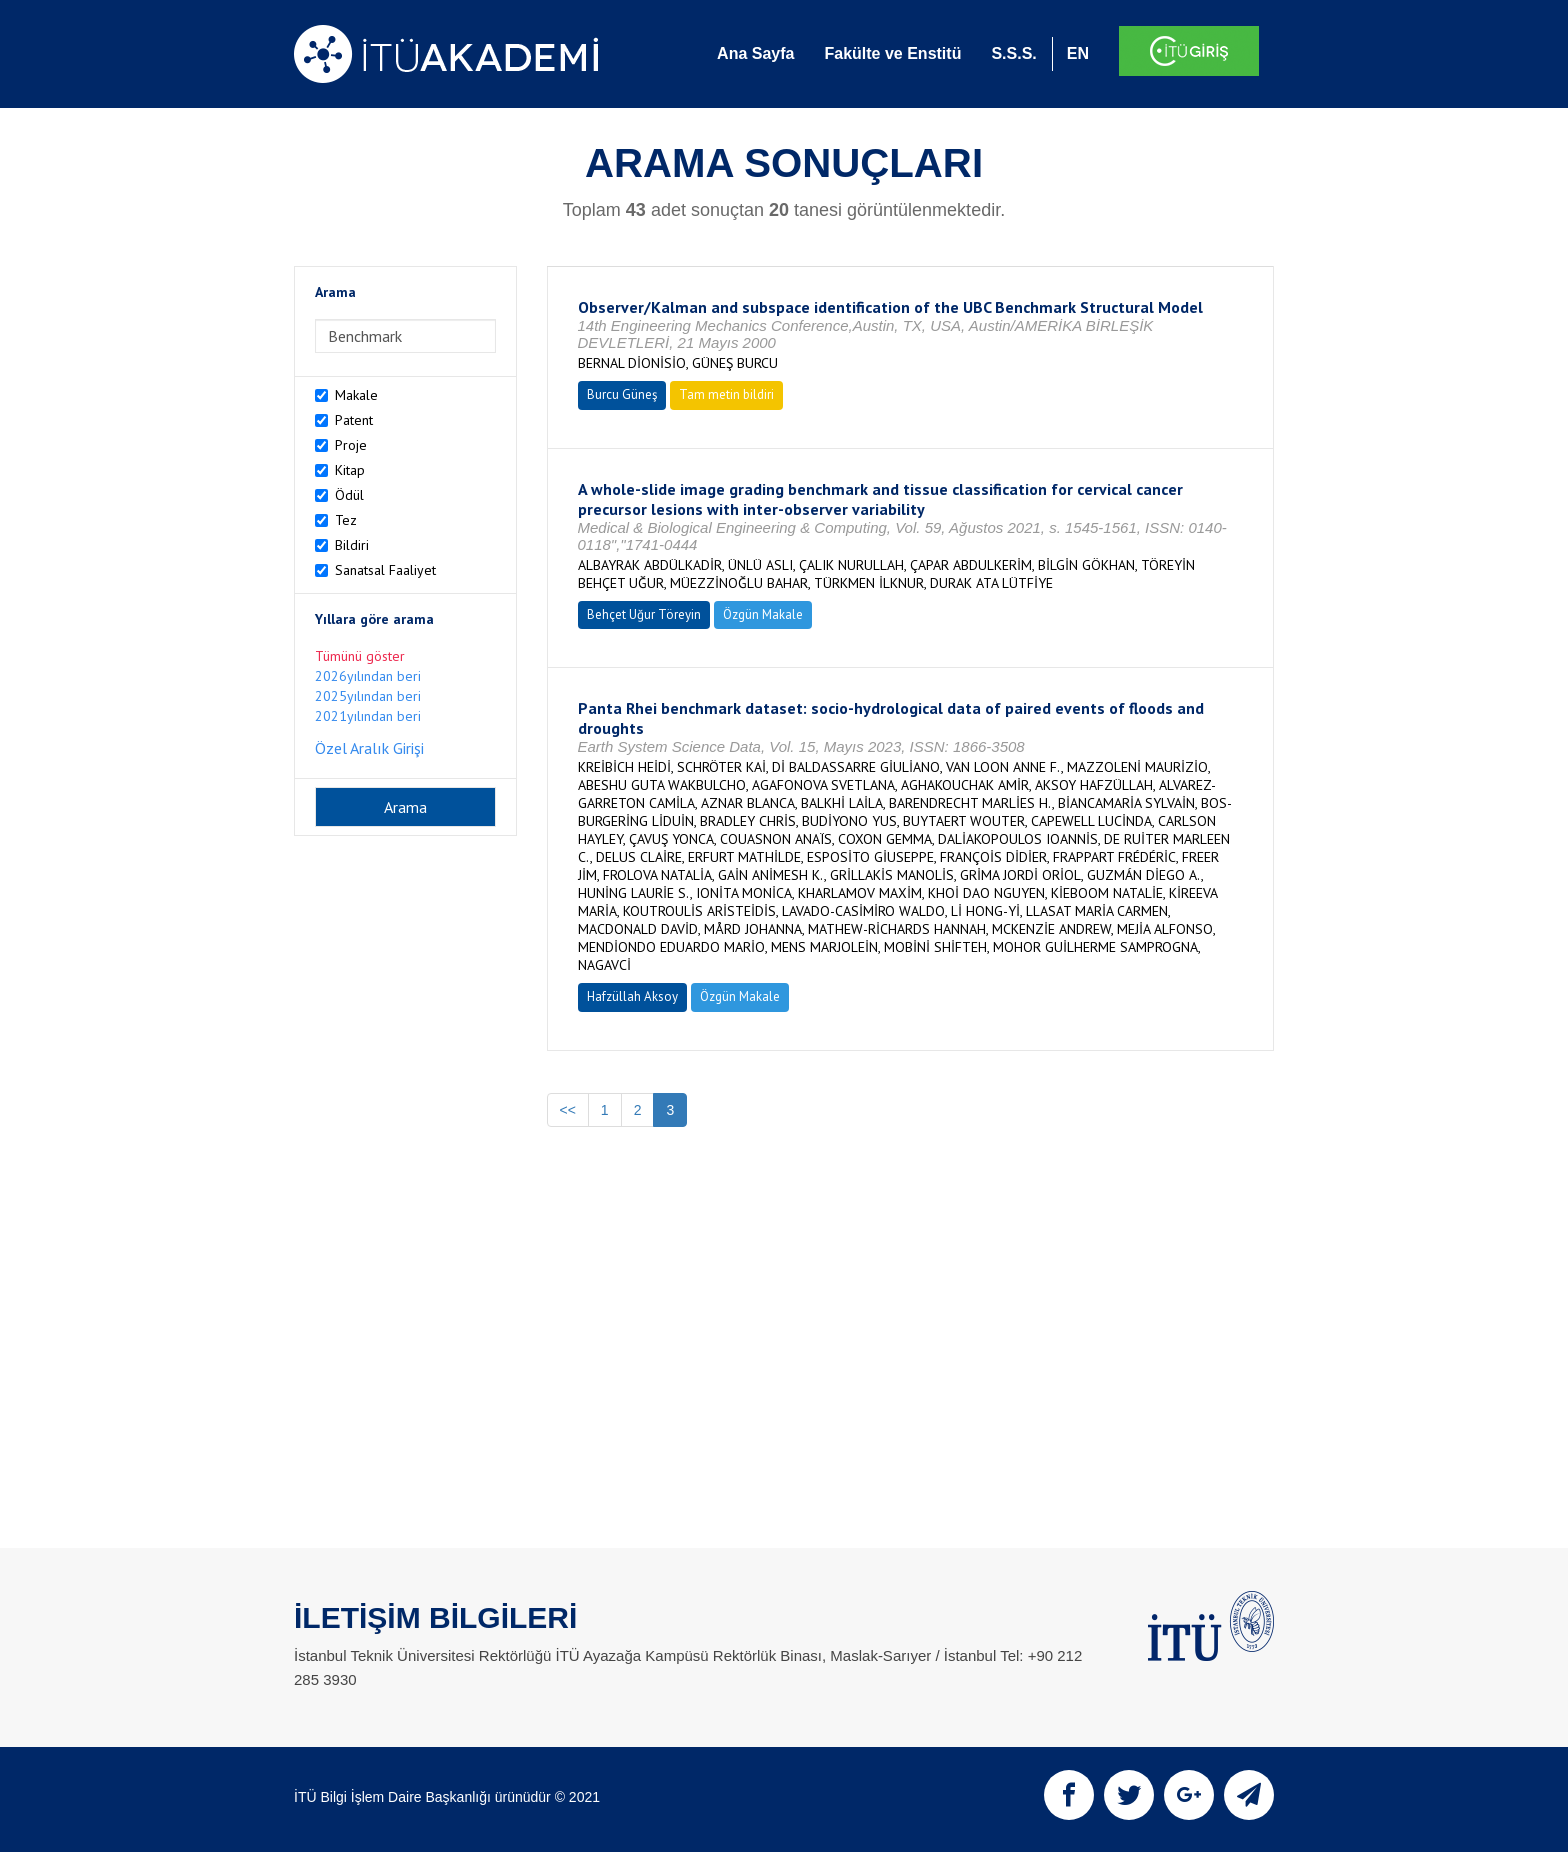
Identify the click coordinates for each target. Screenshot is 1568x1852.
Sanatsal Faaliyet (385, 570)
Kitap (350, 470)
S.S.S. (1013, 53)
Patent (354, 420)
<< (568, 1110)
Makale (356, 395)
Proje (351, 445)
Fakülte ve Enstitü (892, 53)
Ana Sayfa (755, 53)
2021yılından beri (368, 716)
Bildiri (352, 545)
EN (1078, 53)
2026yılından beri (368, 676)
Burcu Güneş (622, 394)
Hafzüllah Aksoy (632, 996)
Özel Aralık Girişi (369, 748)
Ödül (349, 495)
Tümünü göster (360, 656)
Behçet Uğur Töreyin (644, 614)
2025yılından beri (368, 696)
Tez (346, 520)
